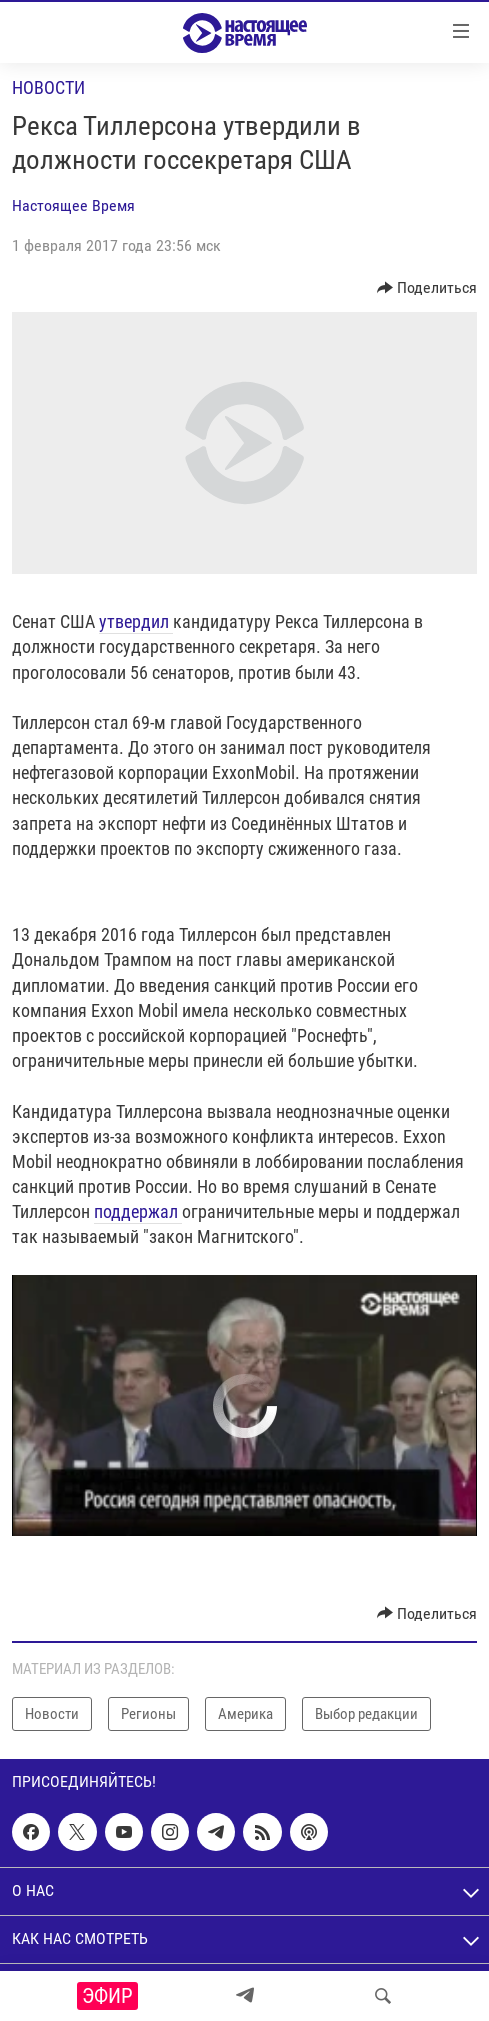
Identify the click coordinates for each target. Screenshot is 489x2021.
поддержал (138, 1211)
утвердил (136, 621)
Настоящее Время (73, 205)
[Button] (427, 288)
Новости (48, 87)
